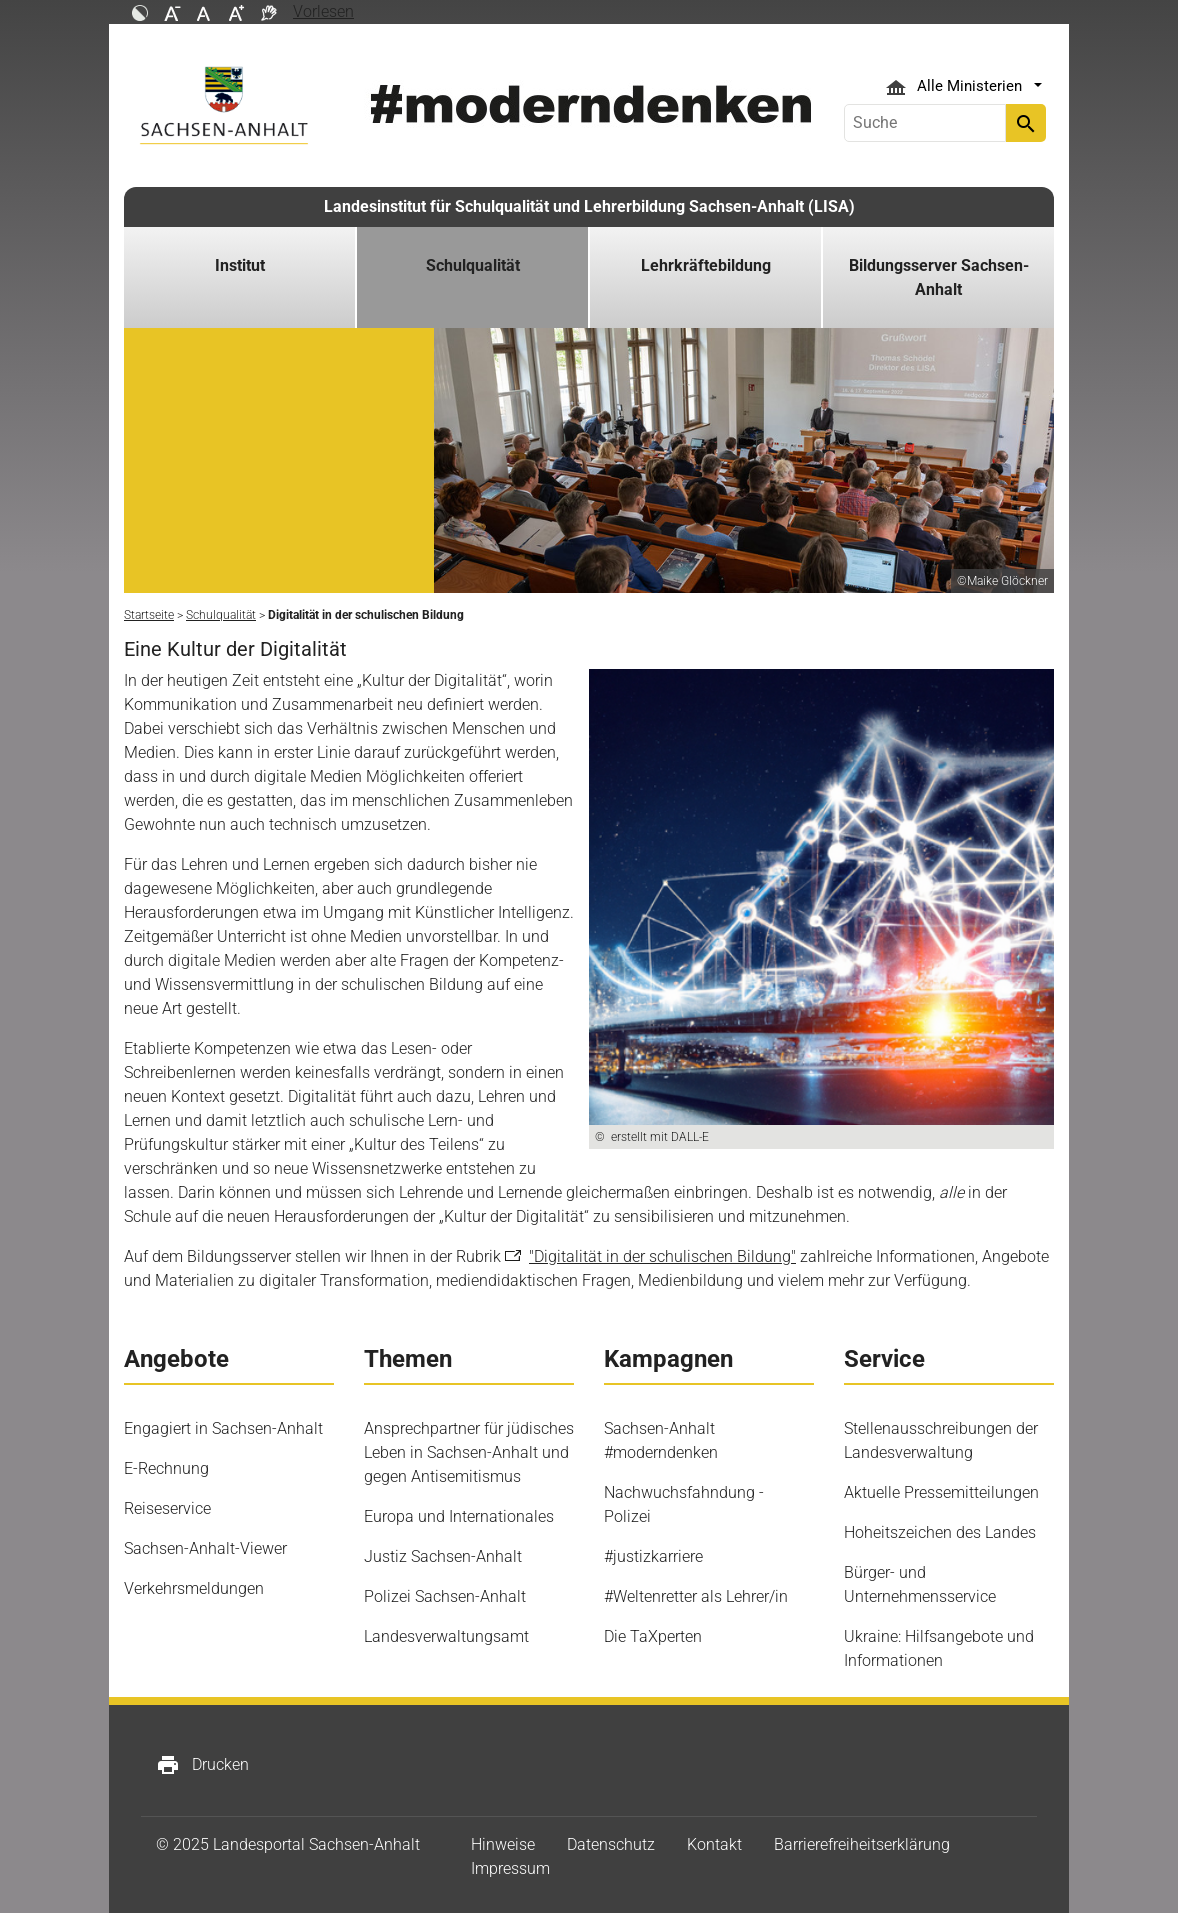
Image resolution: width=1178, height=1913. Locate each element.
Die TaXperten (653, 1636)
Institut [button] (240, 265)
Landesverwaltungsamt (446, 1636)
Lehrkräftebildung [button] (706, 265)
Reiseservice (167, 1508)
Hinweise (503, 1844)
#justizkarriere (653, 1556)
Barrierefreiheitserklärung (862, 1844)
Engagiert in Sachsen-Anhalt (223, 1428)
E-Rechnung (166, 1468)
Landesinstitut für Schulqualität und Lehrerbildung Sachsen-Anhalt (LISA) (589, 206)
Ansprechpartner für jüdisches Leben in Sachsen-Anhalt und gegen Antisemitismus (469, 1452)
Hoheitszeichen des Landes (940, 1532)
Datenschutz (611, 1844)
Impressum (510, 1868)
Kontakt (714, 1844)
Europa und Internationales (459, 1516)
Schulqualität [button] (473, 265)
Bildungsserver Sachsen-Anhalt (939, 277)
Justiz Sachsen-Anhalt (443, 1556)
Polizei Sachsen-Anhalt (445, 1596)
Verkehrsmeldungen (194, 1588)
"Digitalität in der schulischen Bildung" (662, 1256)
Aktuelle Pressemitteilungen (941, 1492)
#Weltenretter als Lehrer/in (696, 1596)
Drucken (202, 1765)
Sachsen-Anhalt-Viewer (205, 1548)
